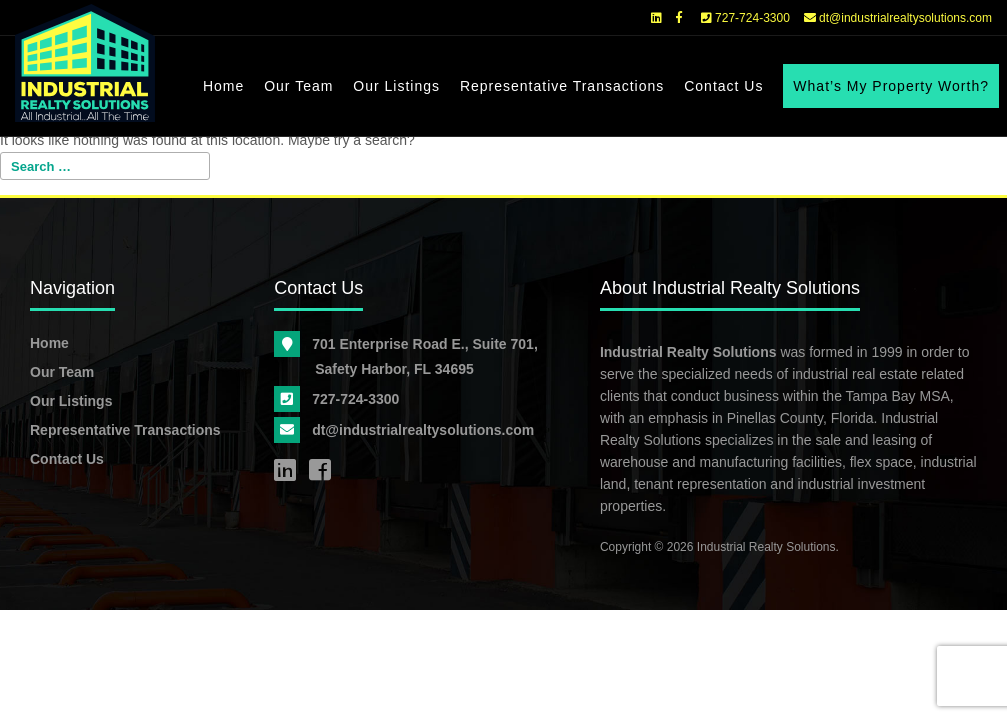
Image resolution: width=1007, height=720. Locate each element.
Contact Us (723, 86)
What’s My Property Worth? (891, 86)
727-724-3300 (745, 18)
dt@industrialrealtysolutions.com (898, 18)
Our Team (298, 86)
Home (223, 86)
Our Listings (396, 86)
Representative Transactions (562, 86)
